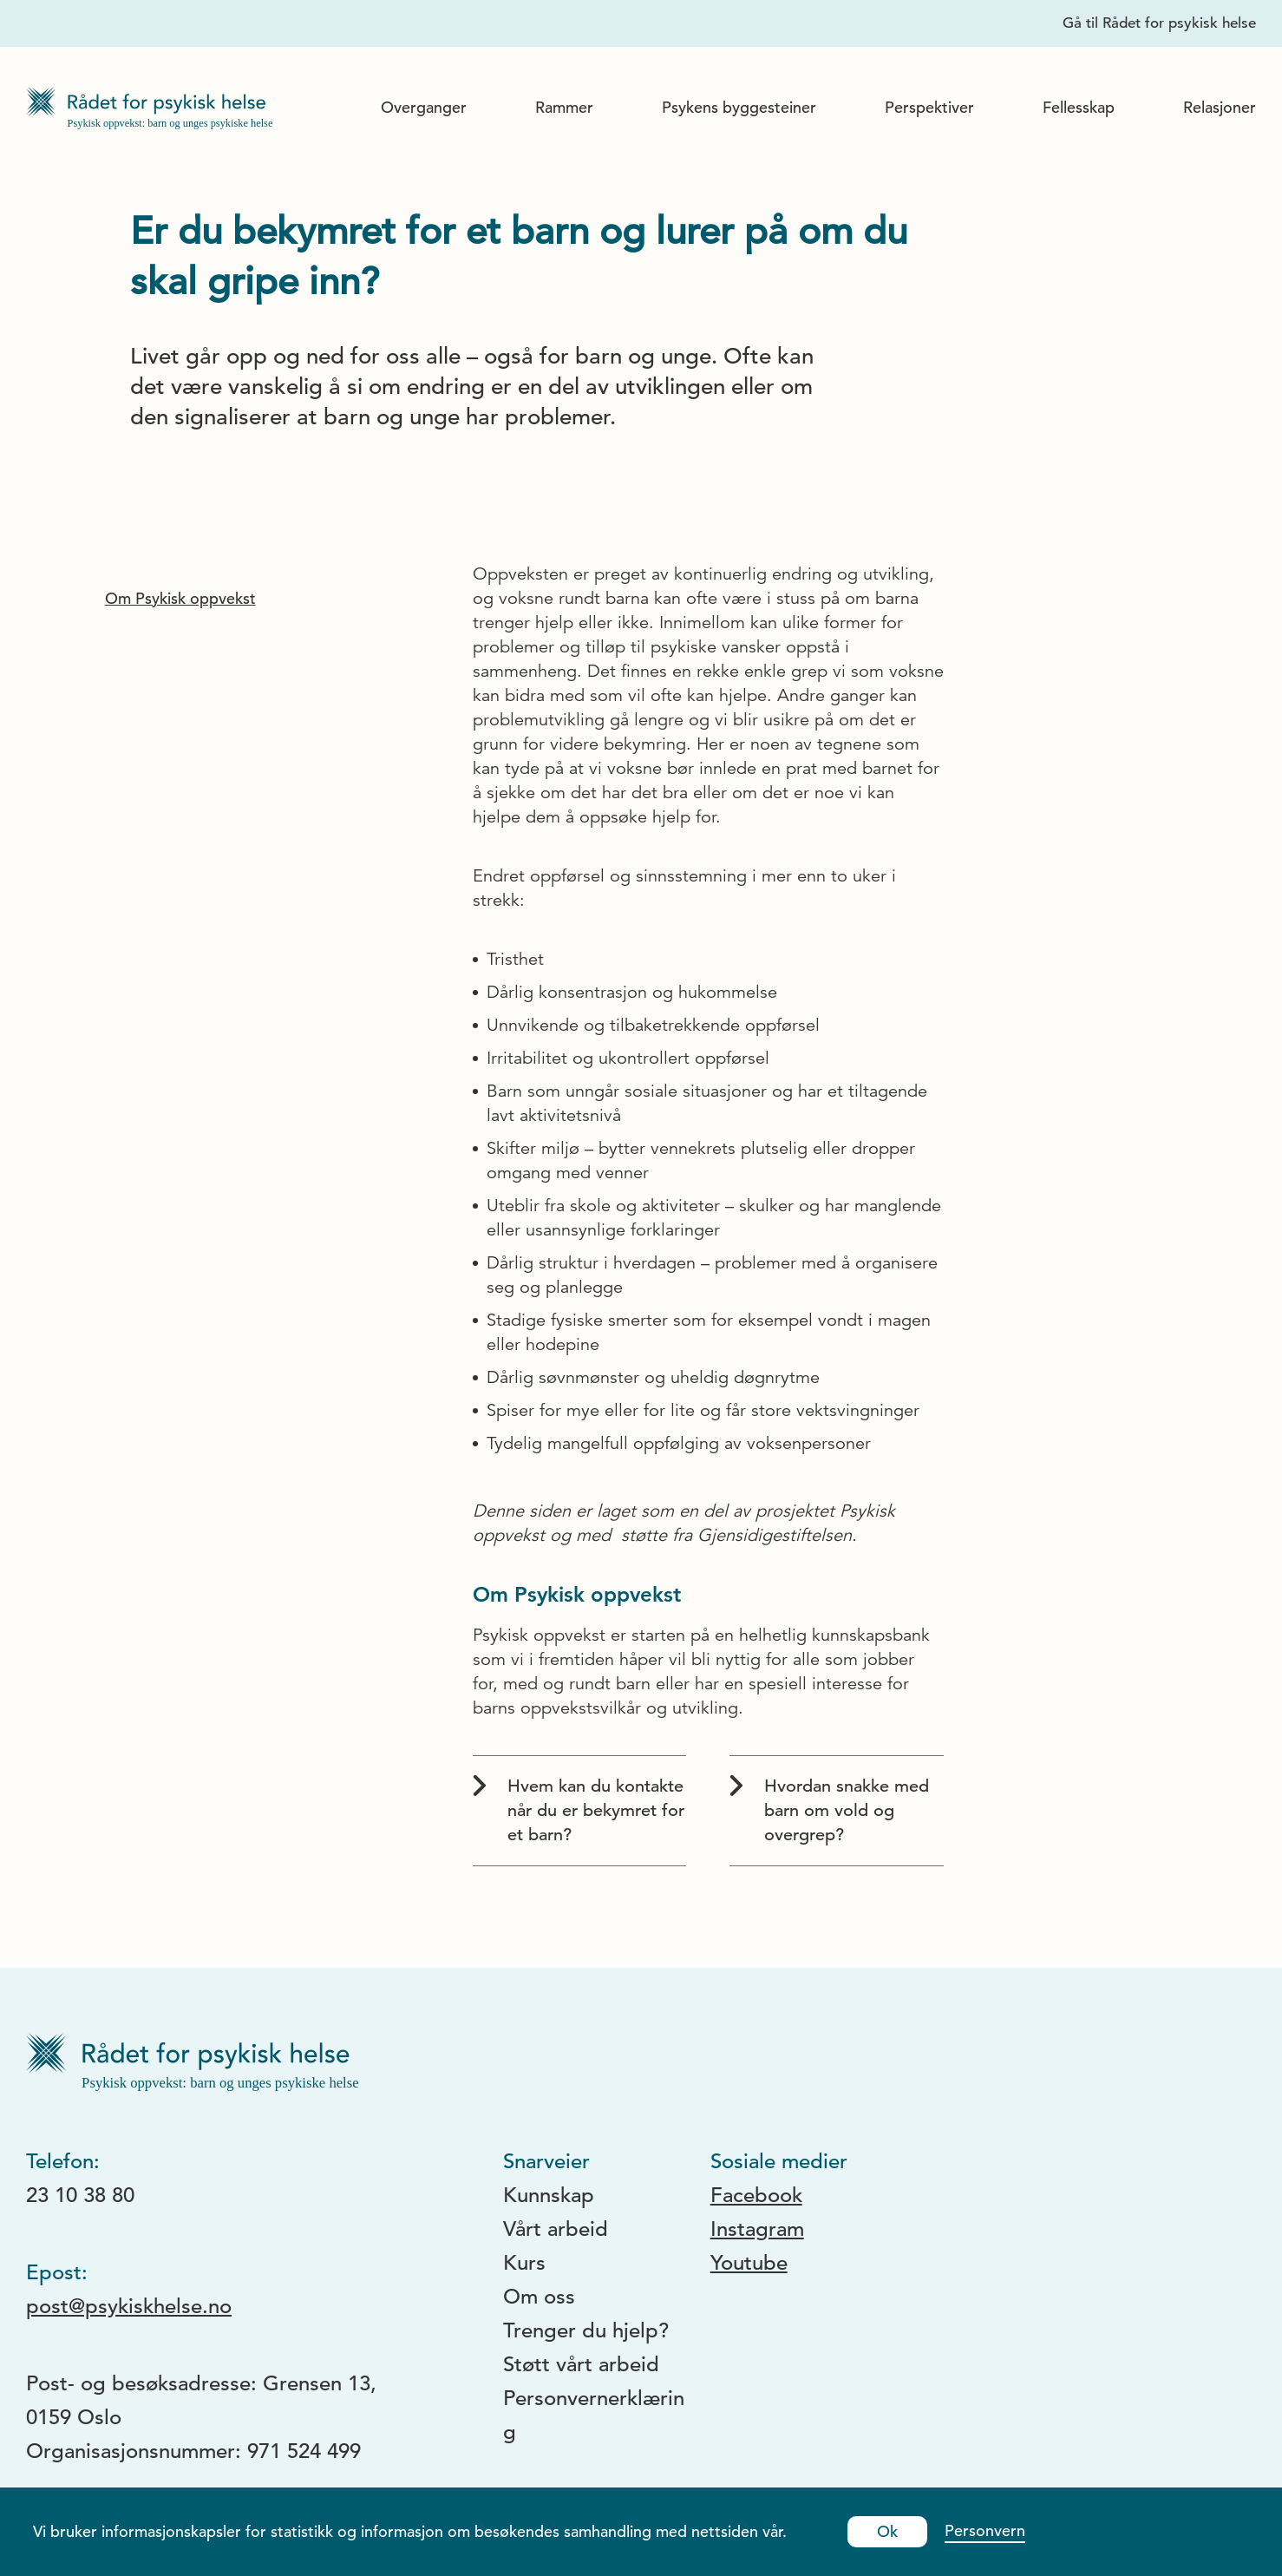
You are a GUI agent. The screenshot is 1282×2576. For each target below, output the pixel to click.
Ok (887, 2531)
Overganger (424, 107)
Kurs (524, 2263)
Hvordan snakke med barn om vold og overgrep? (829, 1809)
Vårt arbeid (555, 2229)
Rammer (564, 107)
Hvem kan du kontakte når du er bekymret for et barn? (578, 1809)
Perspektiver (929, 107)
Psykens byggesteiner (739, 107)
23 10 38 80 (80, 2195)
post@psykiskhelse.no (129, 2306)
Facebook (756, 2195)
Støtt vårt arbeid (581, 2364)
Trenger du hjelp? (586, 2330)
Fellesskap (1079, 107)
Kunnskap (548, 2195)
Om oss (539, 2297)
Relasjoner (1219, 107)
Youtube (749, 2263)
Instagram (757, 2229)
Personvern (985, 2530)
